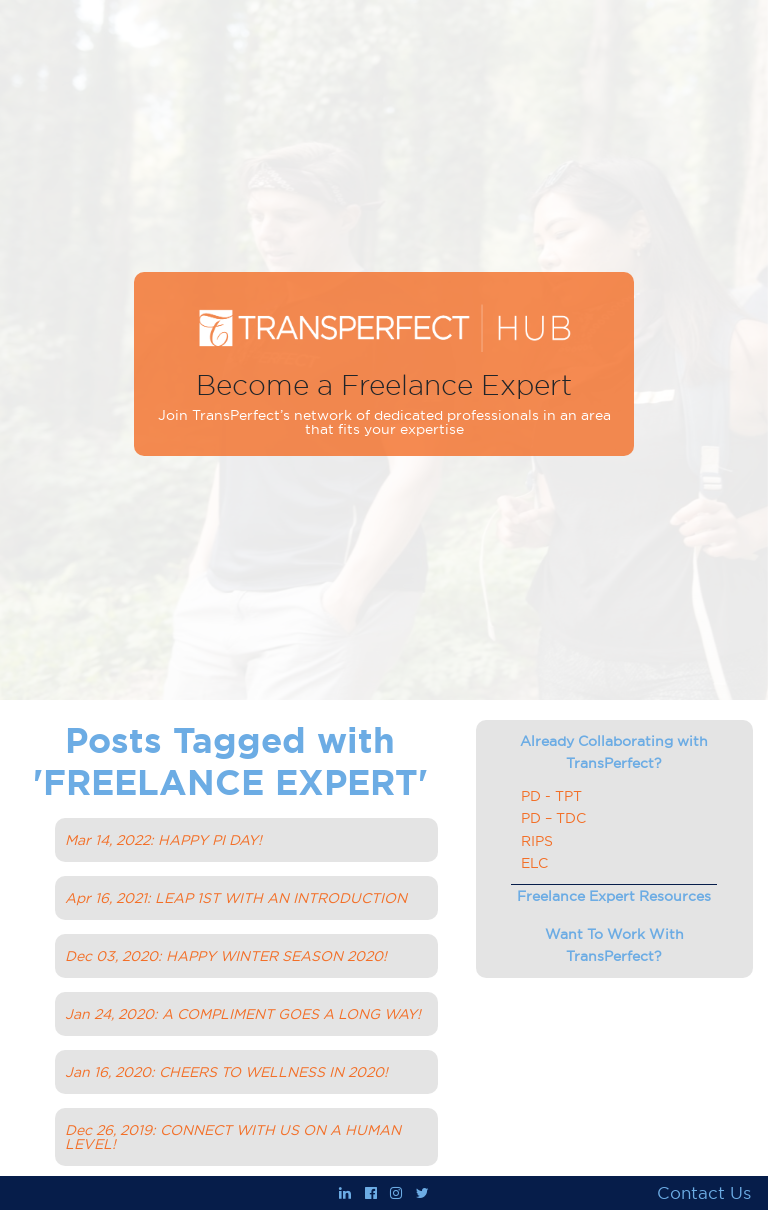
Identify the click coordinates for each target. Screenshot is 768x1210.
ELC (534, 863)
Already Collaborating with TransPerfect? (614, 752)
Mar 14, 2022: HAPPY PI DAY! (163, 840)
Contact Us (704, 1193)
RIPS (537, 841)
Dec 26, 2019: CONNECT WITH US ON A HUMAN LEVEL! (233, 1137)
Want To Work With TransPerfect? (614, 945)
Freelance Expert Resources (614, 896)
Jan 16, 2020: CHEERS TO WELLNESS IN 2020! (226, 1072)
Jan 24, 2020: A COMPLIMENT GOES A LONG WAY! (243, 1014)
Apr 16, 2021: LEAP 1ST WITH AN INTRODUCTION (236, 898)
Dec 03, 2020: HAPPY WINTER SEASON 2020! (226, 956)
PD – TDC (553, 818)
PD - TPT (551, 796)
